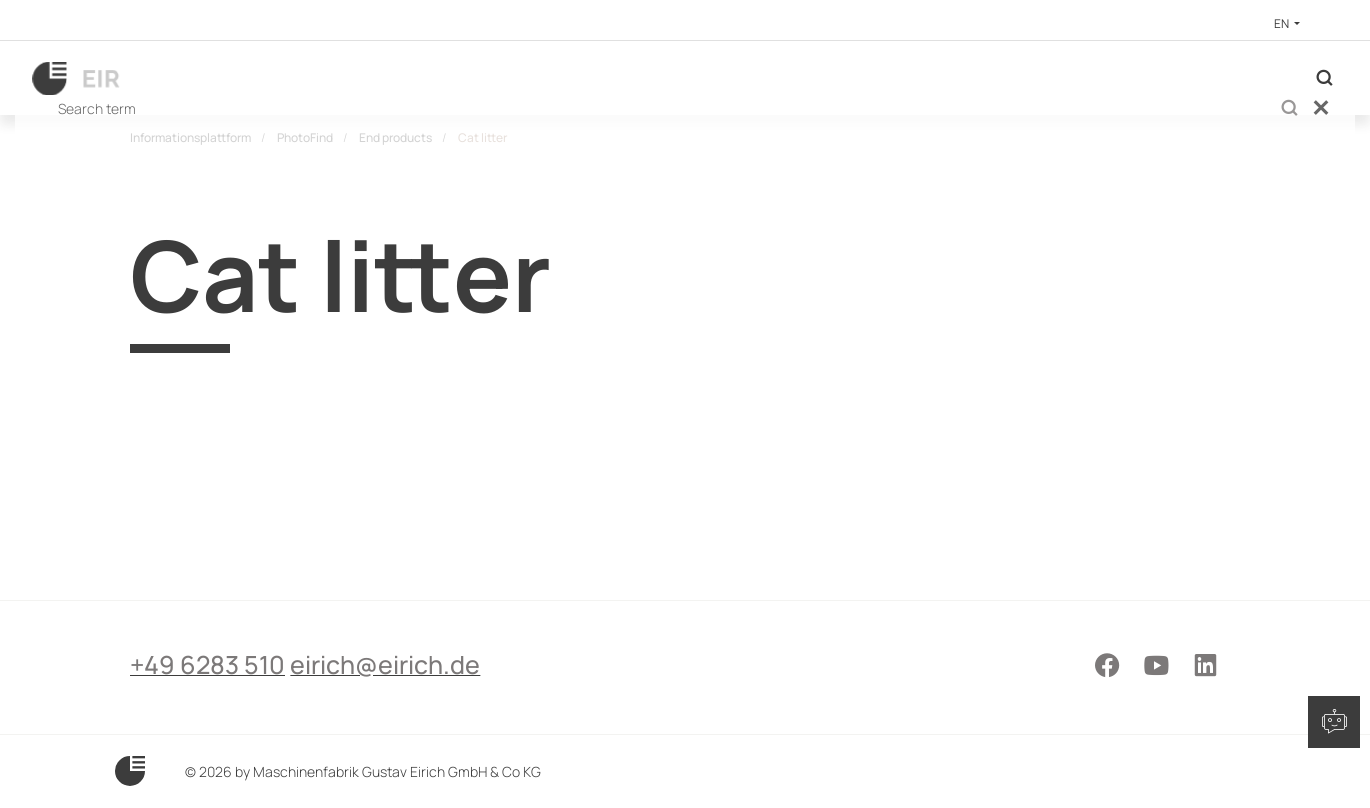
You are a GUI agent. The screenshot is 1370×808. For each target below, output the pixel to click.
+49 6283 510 (207, 734)
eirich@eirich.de (425, 734)
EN (1282, 23)
